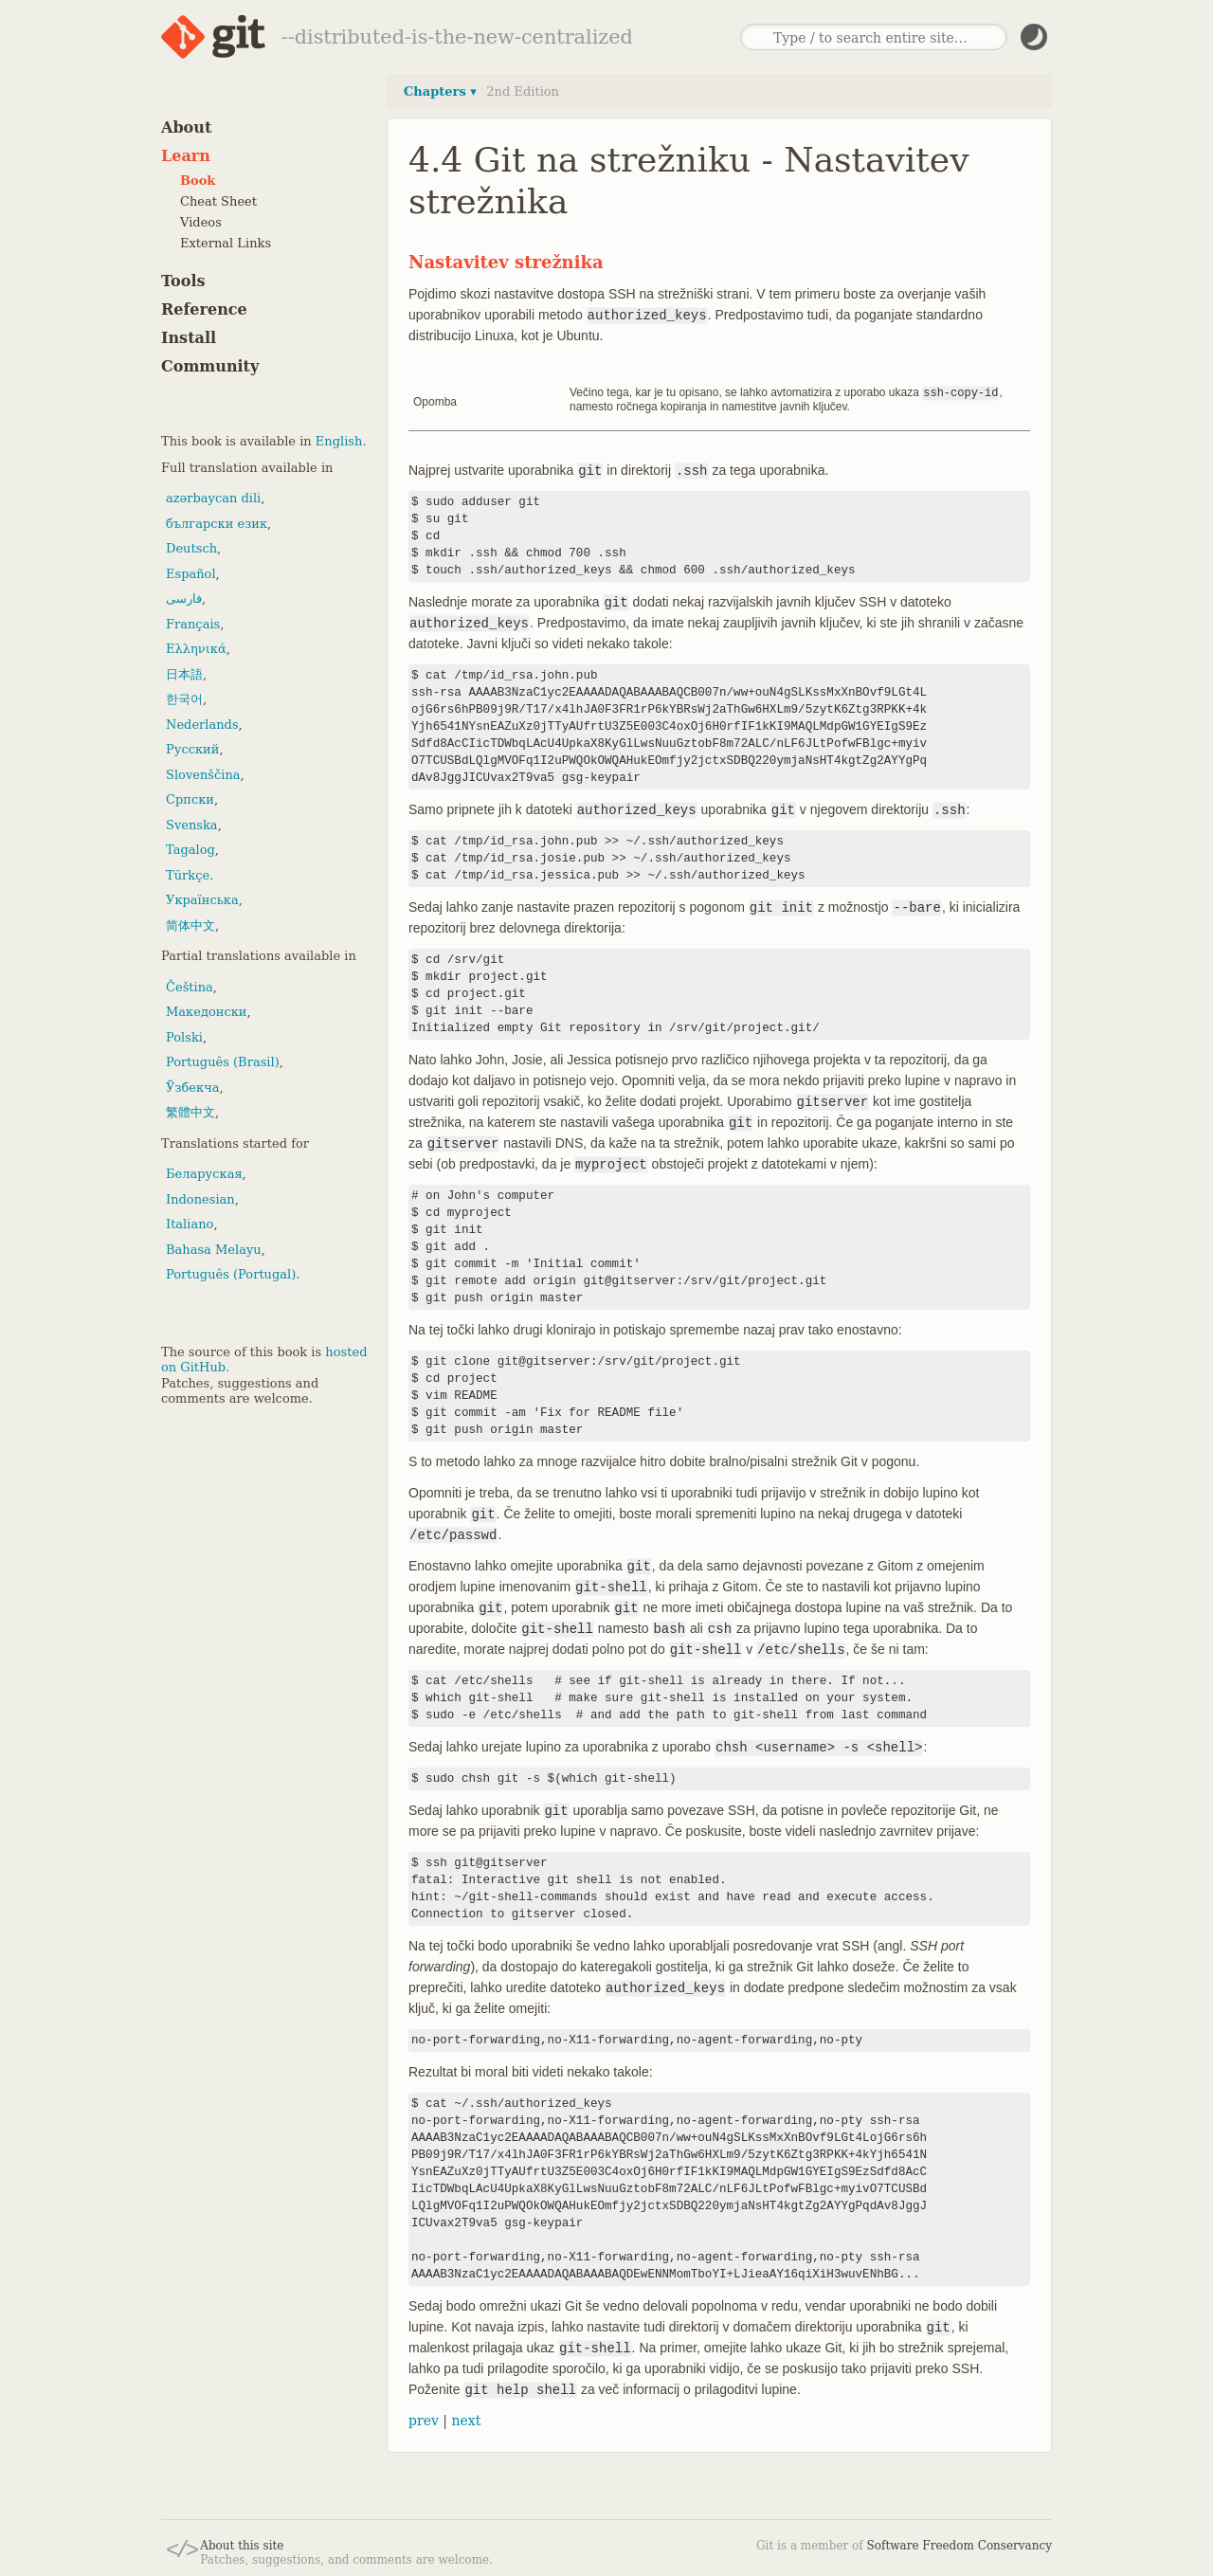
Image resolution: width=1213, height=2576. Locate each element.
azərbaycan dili (213, 498)
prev (423, 2419)
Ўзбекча (192, 1087)
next (465, 2419)
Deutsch (191, 548)
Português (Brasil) (223, 1062)
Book (197, 180)
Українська (202, 900)
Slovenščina (203, 775)
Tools (183, 281)
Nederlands (202, 724)
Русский (192, 749)
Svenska (192, 825)
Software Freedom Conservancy (959, 2544)
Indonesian (200, 1199)
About (186, 127)
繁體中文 (190, 1112)
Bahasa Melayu (214, 1250)
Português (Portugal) (231, 1274)
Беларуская (204, 1174)
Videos (201, 222)
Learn (185, 156)
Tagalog (190, 850)
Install (188, 338)
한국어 (184, 699)
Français (193, 624)
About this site (241, 2544)
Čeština (189, 987)
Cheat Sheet (218, 201)
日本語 (184, 674)
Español (191, 574)
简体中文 (190, 925)
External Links (225, 243)
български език (216, 524)
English (339, 441)
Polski (184, 1037)
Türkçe (187, 875)
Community (210, 366)
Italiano (189, 1224)
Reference (204, 309)
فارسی (184, 598)
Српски (190, 799)
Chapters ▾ (440, 91)
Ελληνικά (196, 649)
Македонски (206, 1012)
